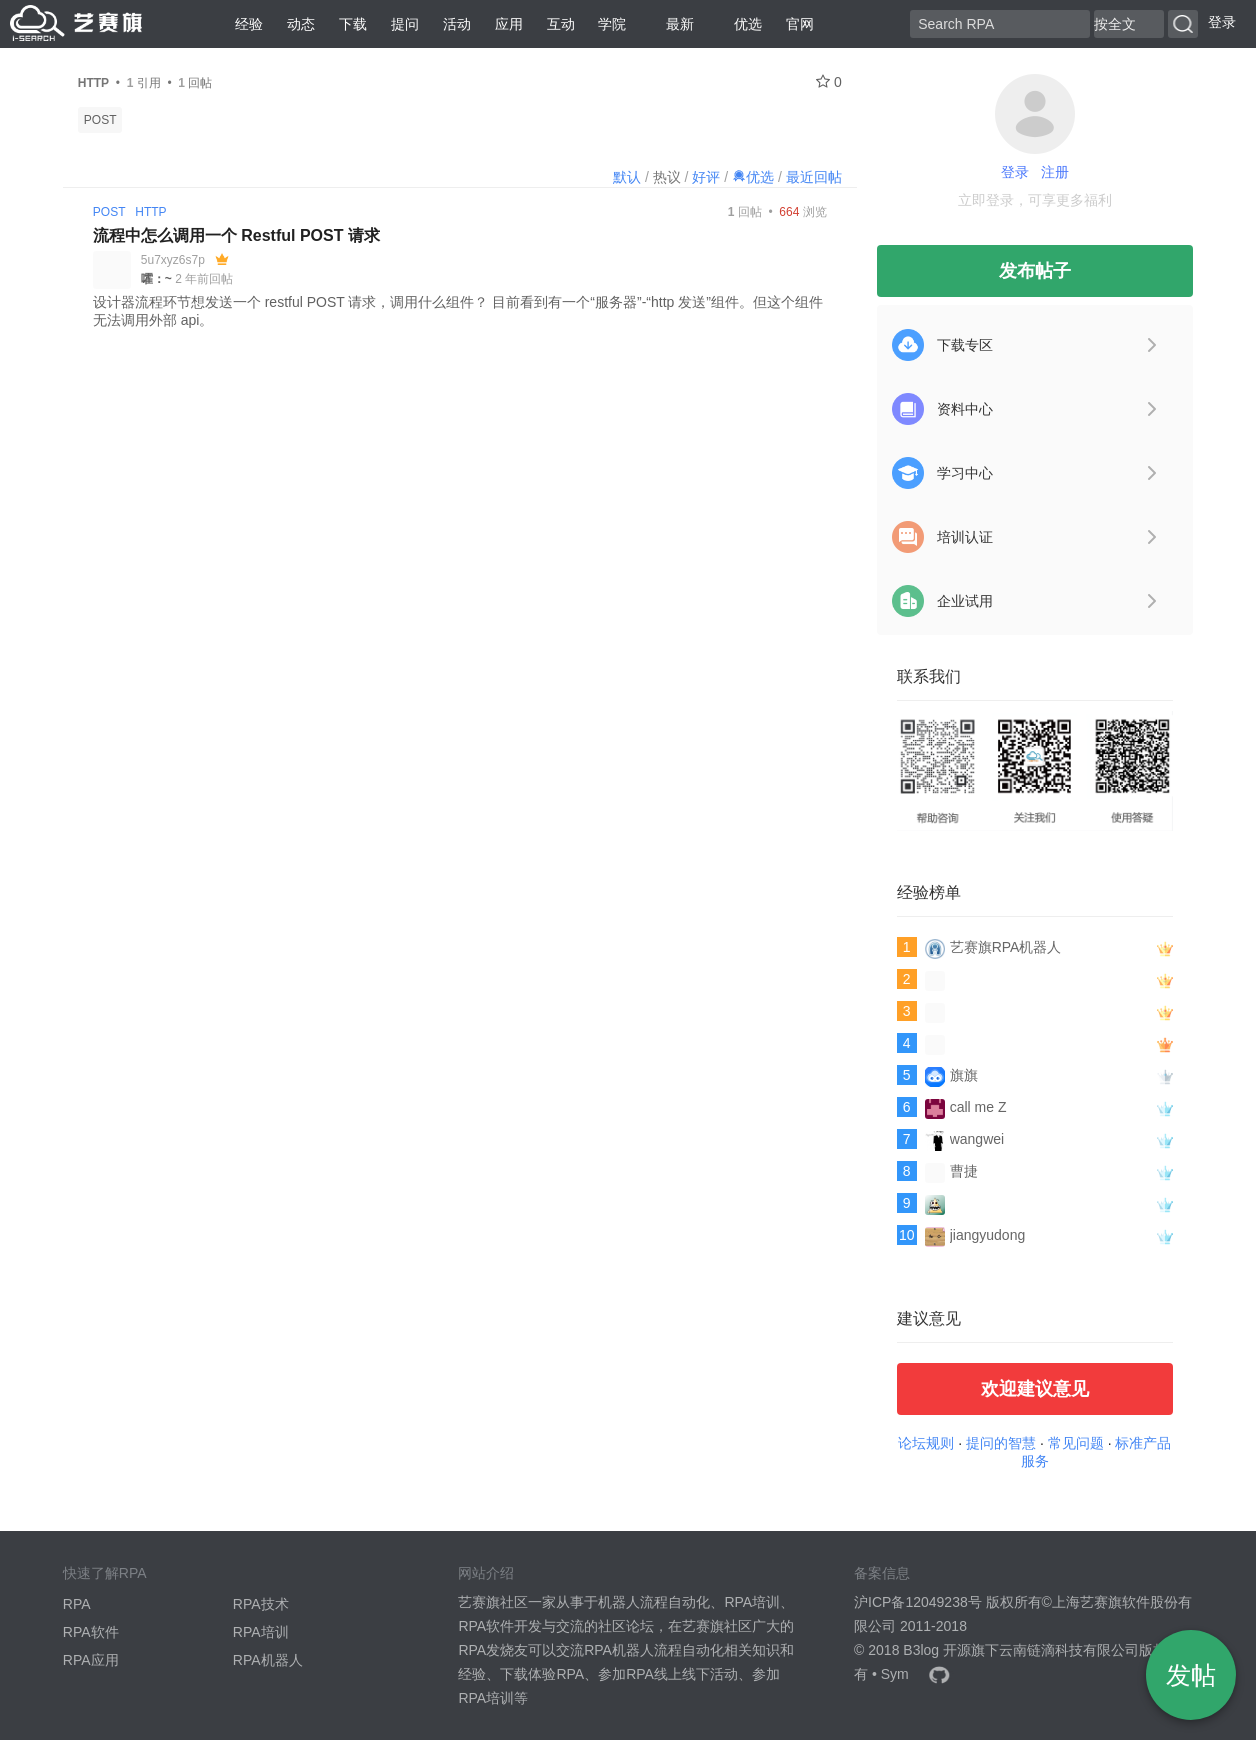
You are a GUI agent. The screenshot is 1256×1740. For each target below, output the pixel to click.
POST (100, 120)
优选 (740, 24)
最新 (672, 24)
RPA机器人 (268, 1660)
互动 (561, 24)
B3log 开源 (937, 1650)
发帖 (1191, 1675)
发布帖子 (1035, 271)
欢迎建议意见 (1035, 1389)
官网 (800, 24)
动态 (301, 24)
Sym (895, 1674)
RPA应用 (91, 1660)
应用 (509, 24)
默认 (627, 177)
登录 (1222, 22)
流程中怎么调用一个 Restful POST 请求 (236, 235)
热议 (667, 177)
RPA (77, 1604)
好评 (706, 177)
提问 (405, 24)
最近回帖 (814, 177)
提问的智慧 (1001, 1443)
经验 (249, 24)
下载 (353, 24)
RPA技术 (261, 1604)
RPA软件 (91, 1632)
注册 (1055, 172)
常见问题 (1076, 1443)
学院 (612, 24)
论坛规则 (926, 1443)
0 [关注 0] (829, 82)
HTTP (150, 212)
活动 (457, 24)
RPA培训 (261, 1632)
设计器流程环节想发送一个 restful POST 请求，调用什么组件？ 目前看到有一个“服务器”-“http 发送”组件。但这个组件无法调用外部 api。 (458, 311)
